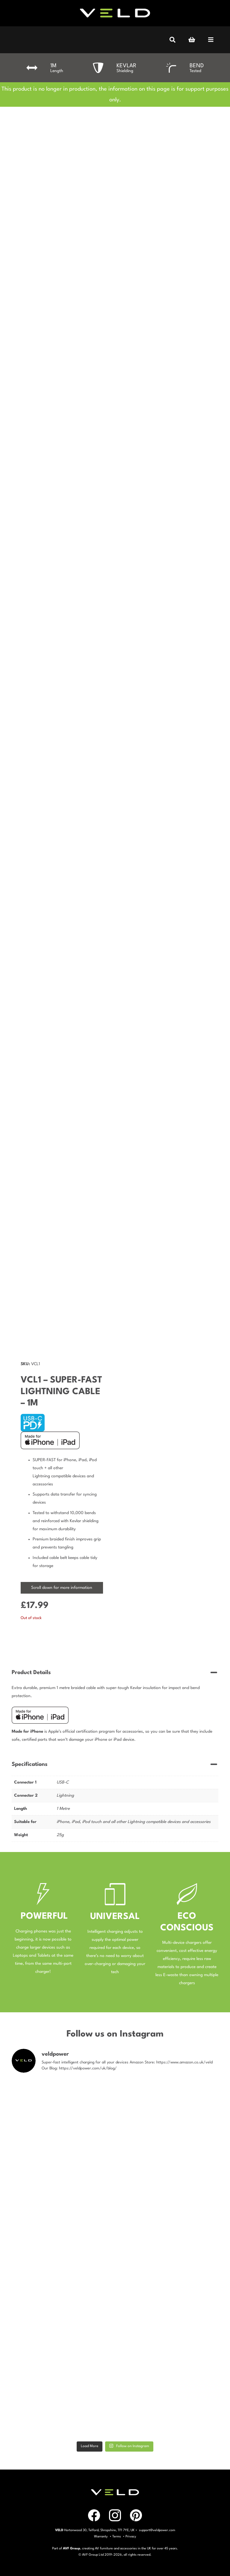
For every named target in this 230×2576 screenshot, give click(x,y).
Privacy (130, 2536)
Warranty (101, 2536)
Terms (116, 2536)
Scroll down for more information (61, 1588)
